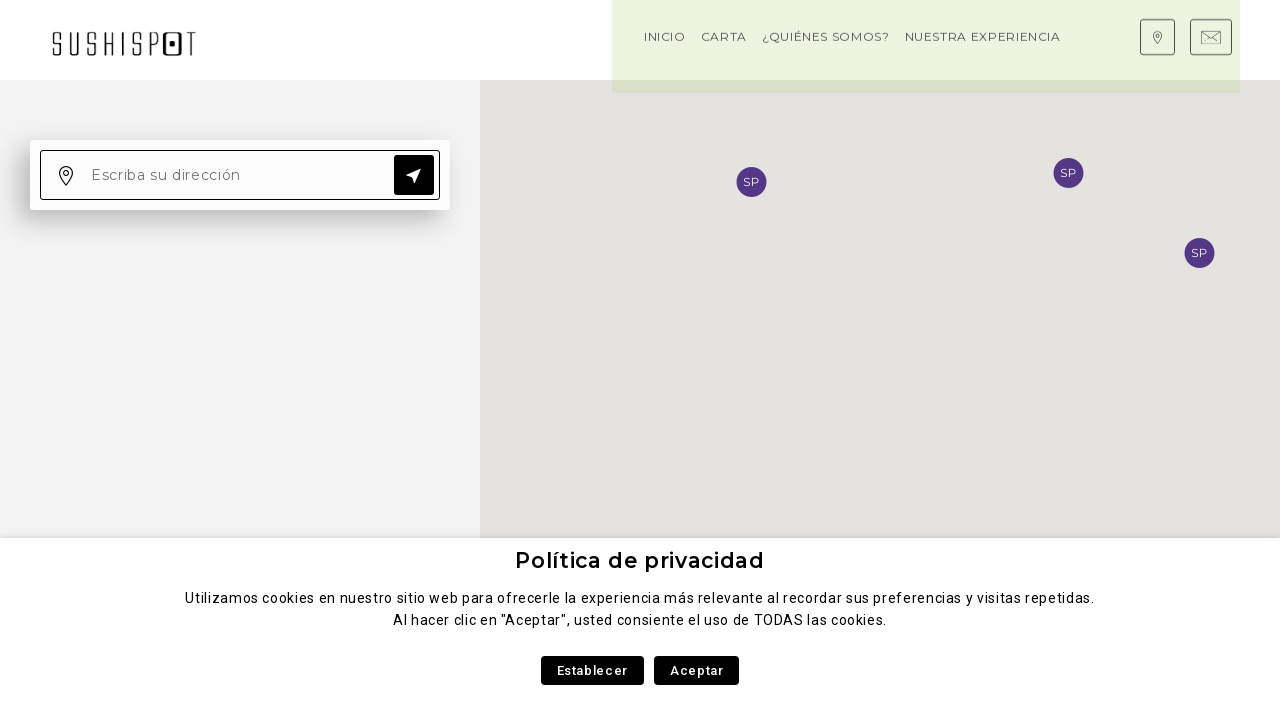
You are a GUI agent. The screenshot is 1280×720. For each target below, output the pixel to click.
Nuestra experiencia (584, 39)
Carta (325, 39)
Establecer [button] (592, 670)
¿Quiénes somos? (427, 39)
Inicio (266, 39)
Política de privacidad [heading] (639, 560)
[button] (1068, 173)
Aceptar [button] (696, 670)
